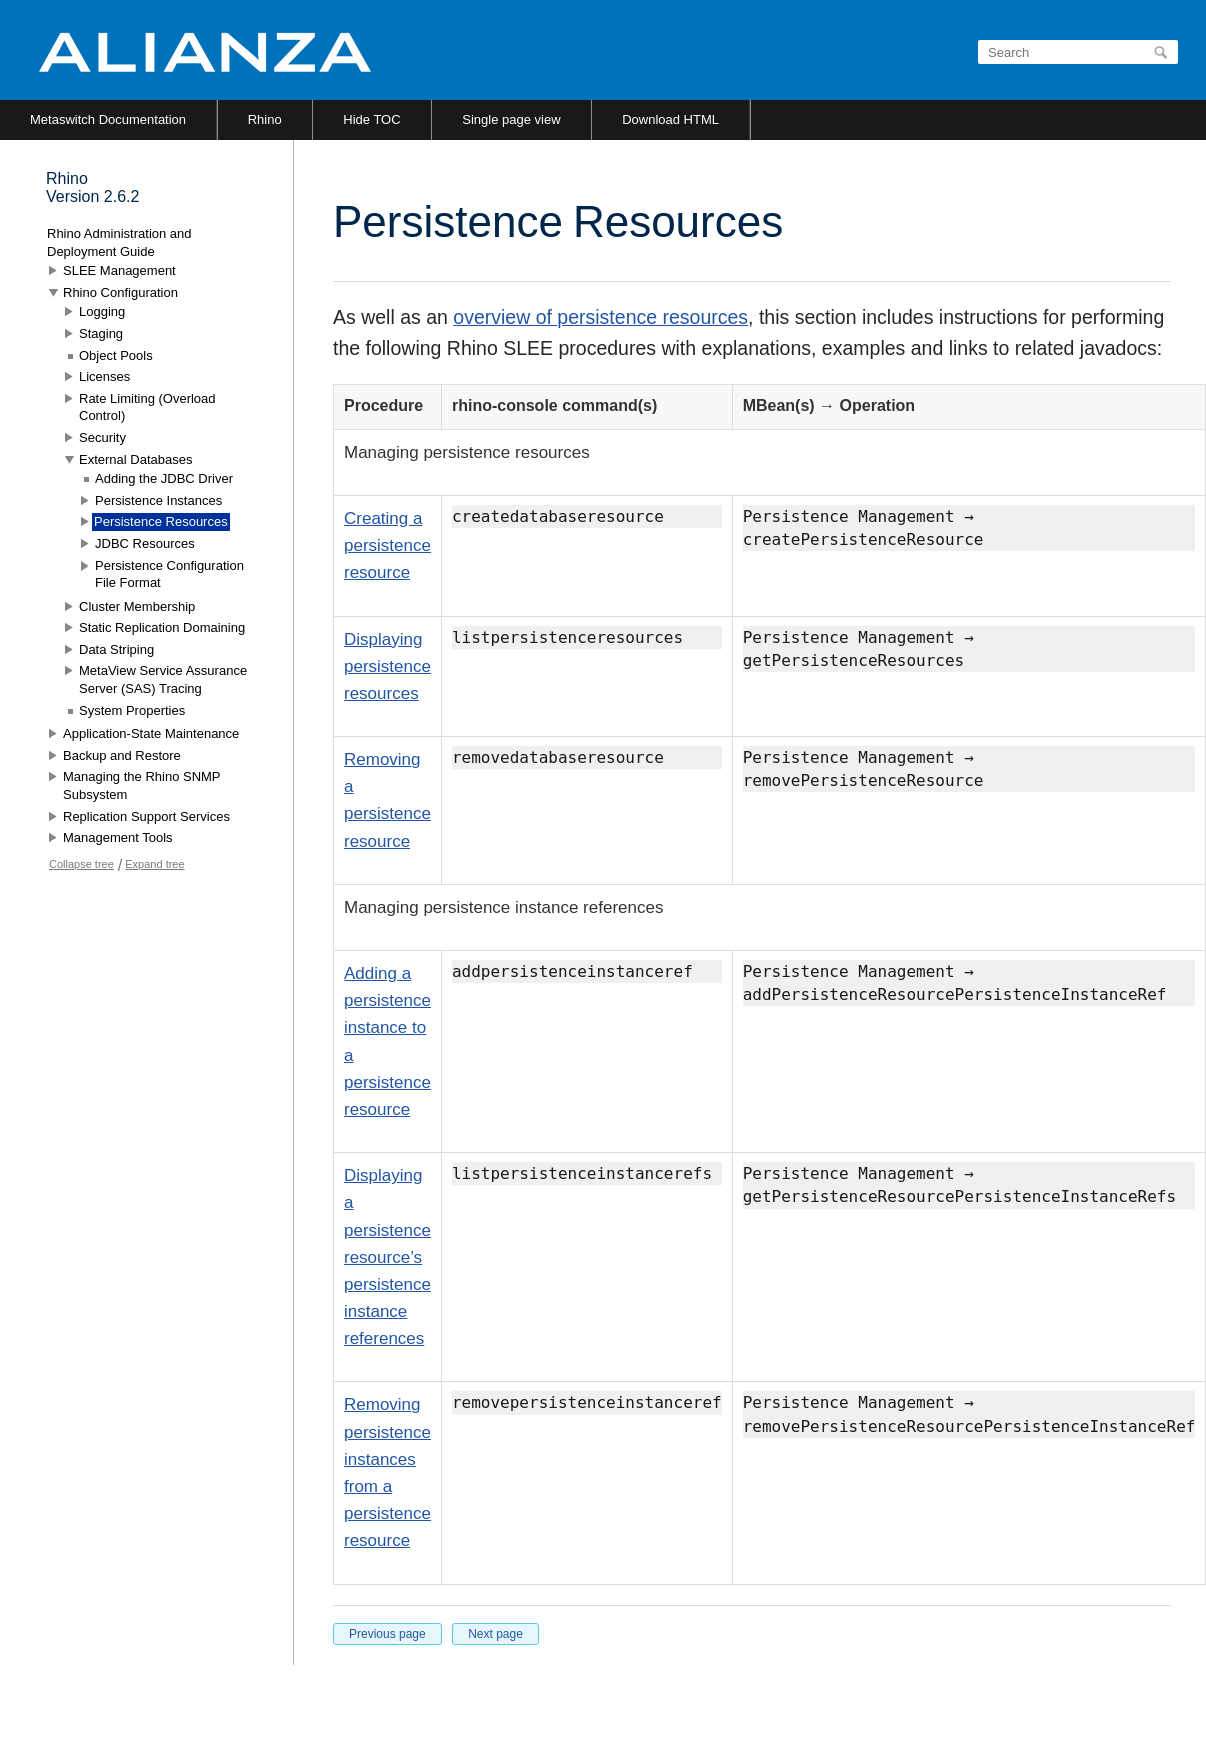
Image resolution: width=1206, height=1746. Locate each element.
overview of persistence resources (600, 317)
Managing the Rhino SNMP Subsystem (141, 785)
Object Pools (116, 355)
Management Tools (118, 837)
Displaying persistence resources (387, 666)
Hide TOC (371, 119)
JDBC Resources (145, 543)
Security (102, 437)
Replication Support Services (146, 816)
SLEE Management (119, 270)
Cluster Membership (137, 606)
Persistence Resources (161, 521)
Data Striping (116, 649)
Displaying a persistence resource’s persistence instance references (387, 1257)
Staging (101, 333)
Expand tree (154, 864)
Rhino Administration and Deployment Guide (119, 242)
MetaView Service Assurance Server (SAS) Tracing (163, 679)
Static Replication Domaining (162, 627)
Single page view (511, 119)
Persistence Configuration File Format (169, 574)
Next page (495, 1634)
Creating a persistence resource (387, 545)
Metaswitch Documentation (108, 119)
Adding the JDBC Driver (164, 478)
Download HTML (670, 119)
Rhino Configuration (120, 292)
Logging (102, 311)
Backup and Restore (122, 755)
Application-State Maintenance (151, 733)
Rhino (265, 119)
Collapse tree (81, 864)
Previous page (387, 1634)
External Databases (135, 459)
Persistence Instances (158, 500)
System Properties (132, 710)
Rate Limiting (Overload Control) (147, 407)
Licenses (104, 376)
